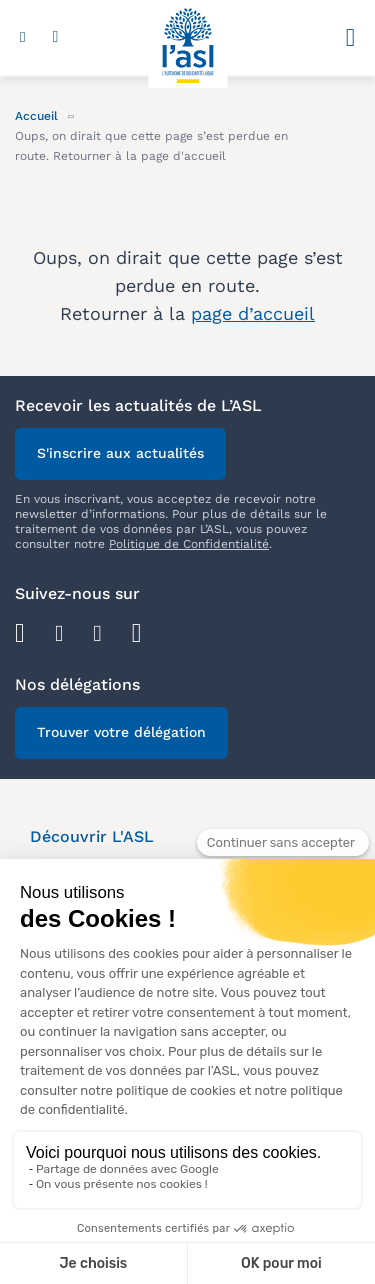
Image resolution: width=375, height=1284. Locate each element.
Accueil (36, 116)
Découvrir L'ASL (92, 836)
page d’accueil (253, 313)
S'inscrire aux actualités (120, 453)
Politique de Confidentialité (189, 544)
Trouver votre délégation (121, 732)
